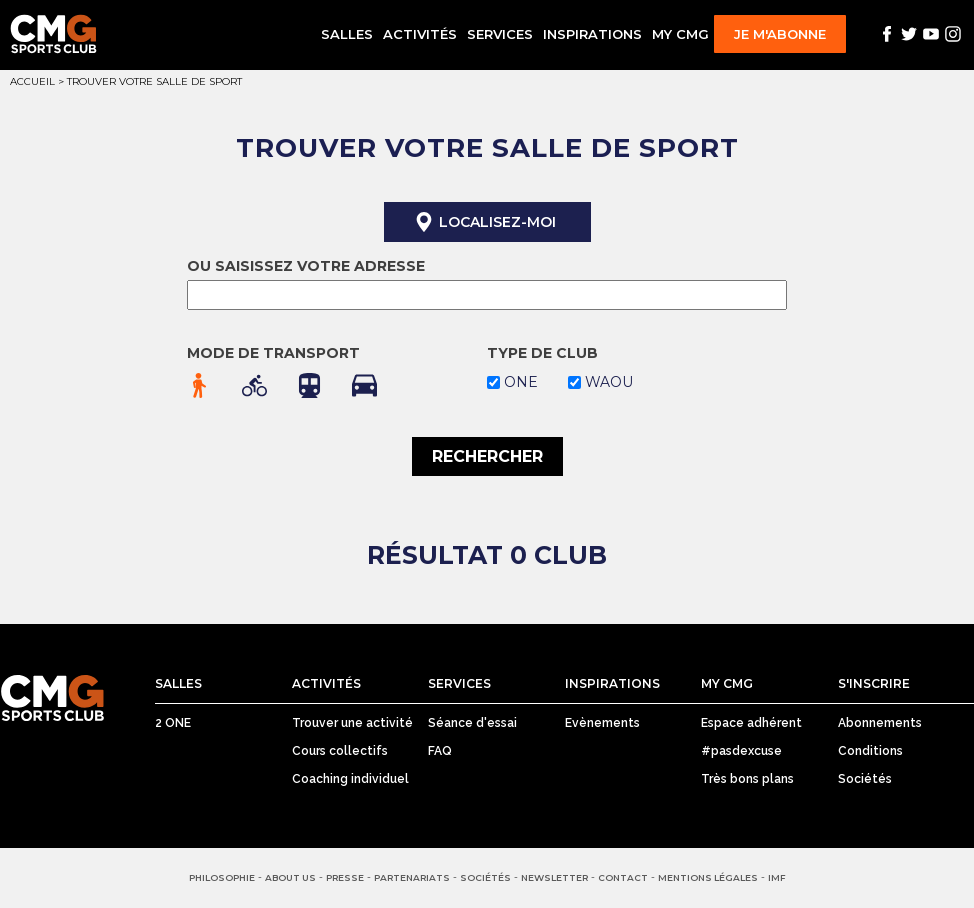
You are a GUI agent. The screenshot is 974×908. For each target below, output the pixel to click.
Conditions (870, 751)
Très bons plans (747, 779)
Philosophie (222, 877)
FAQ (440, 751)
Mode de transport (273, 353)
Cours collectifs (340, 751)
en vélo (254, 385)
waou (609, 382)
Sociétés (865, 779)
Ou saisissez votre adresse (306, 266)
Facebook (887, 34)
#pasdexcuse (741, 751)
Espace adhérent (751, 723)
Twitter (909, 34)
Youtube (931, 34)
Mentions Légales (708, 877)
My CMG (680, 34)
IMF (777, 877)
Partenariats (412, 877)
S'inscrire (874, 683)
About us (290, 877)
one (521, 382)
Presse (345, 877)
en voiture (364, 385)
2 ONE (173, 723)
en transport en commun (309, 385)
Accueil (32, 81)
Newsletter (554, 877)
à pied (199, 385)
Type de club (542, 353)
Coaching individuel (350, 779)
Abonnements (880, 723)
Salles (347, 34)
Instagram (953, 34)
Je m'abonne (780, 34)
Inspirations (592, 34)
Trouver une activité (352, 723)
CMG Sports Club (52, 699)
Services (500, 34)
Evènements (602, 723)
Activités (420, 34)
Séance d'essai (472, 723)
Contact (623, 877)
